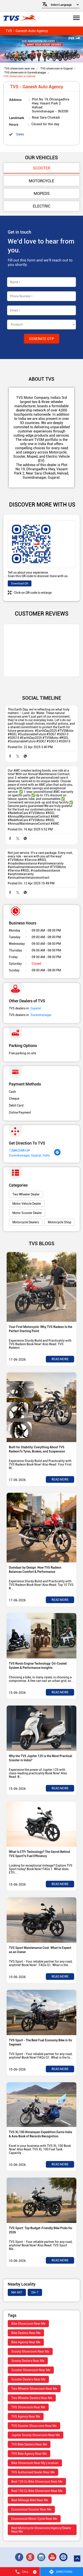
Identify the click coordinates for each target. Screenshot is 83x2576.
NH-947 (16, 2292)
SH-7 (35, 2292)
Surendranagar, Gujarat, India (29, 1155)
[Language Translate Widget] (64, 4)
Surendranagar (41, 1015)
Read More (60, 1359)
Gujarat (36, 1008)
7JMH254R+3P (19, 1150)
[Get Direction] (57, 1154)
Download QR (19, 583)
